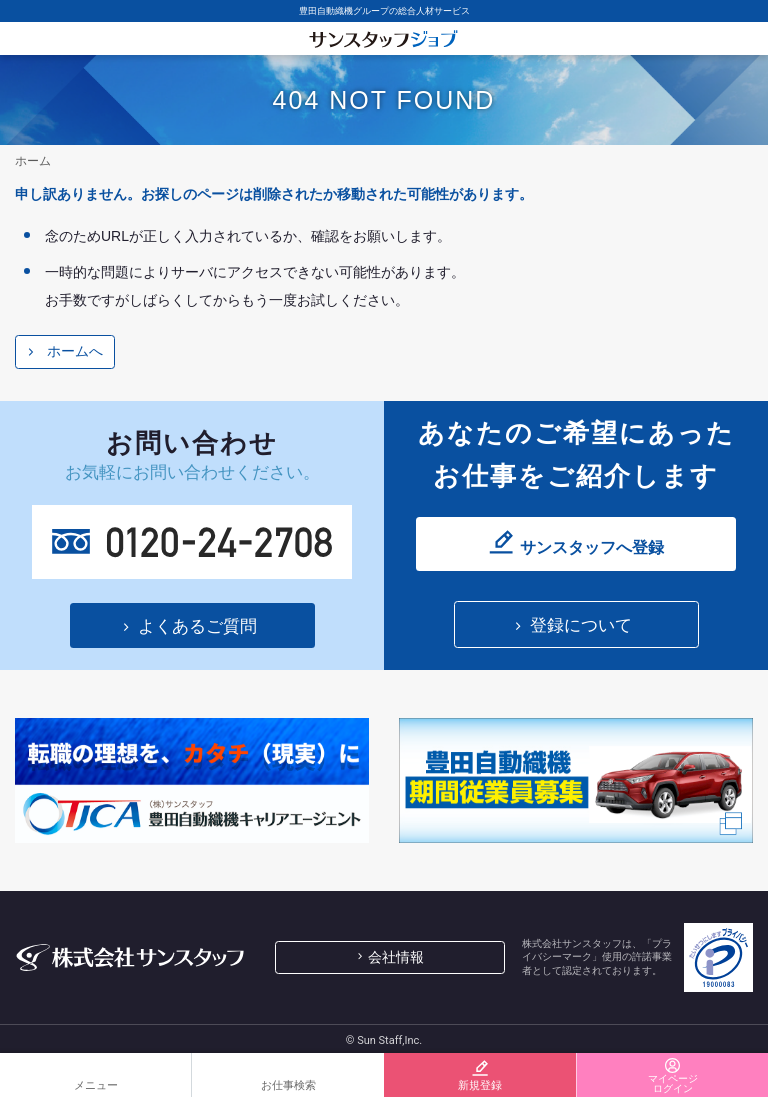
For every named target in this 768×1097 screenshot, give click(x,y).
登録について (581, 625)
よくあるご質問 (197, 626)
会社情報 (396, 957)
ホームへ (75, 351)
